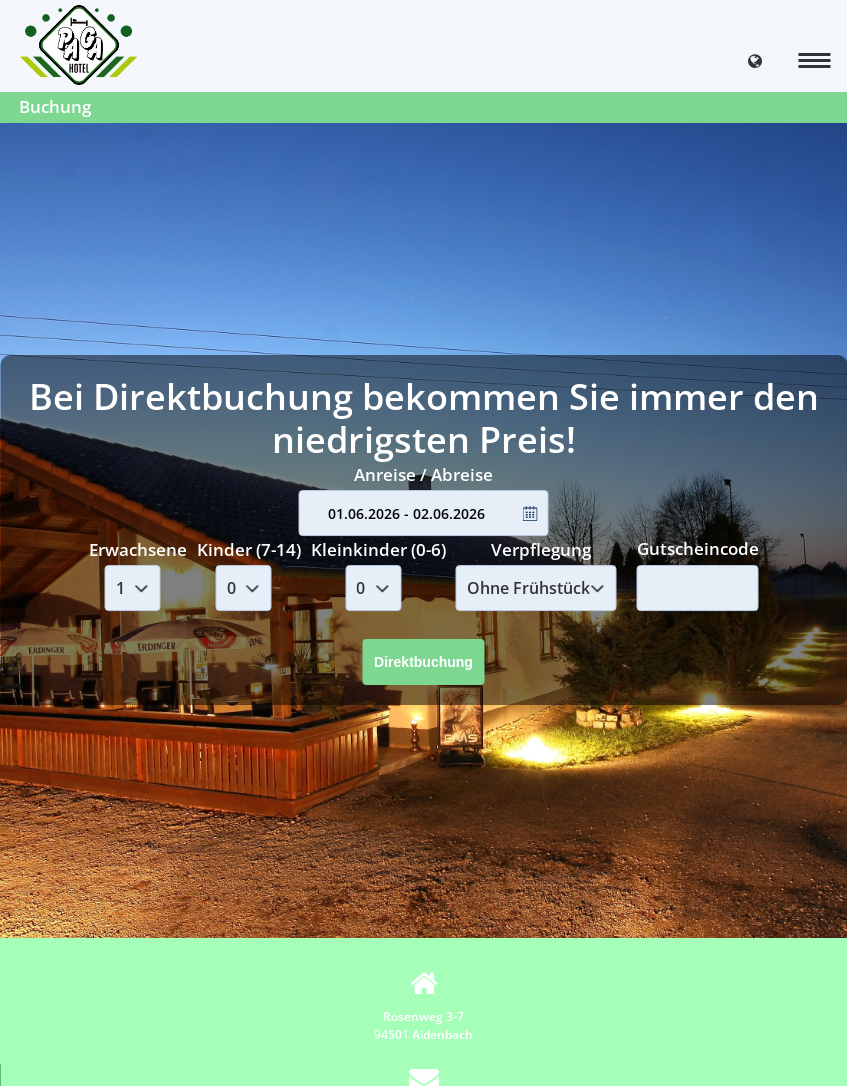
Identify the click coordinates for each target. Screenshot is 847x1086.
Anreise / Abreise (423, 474)
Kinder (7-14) (249, 549)
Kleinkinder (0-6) (378, 549)
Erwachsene (138, 549)
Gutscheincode (698, 548)
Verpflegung (541, 549)
